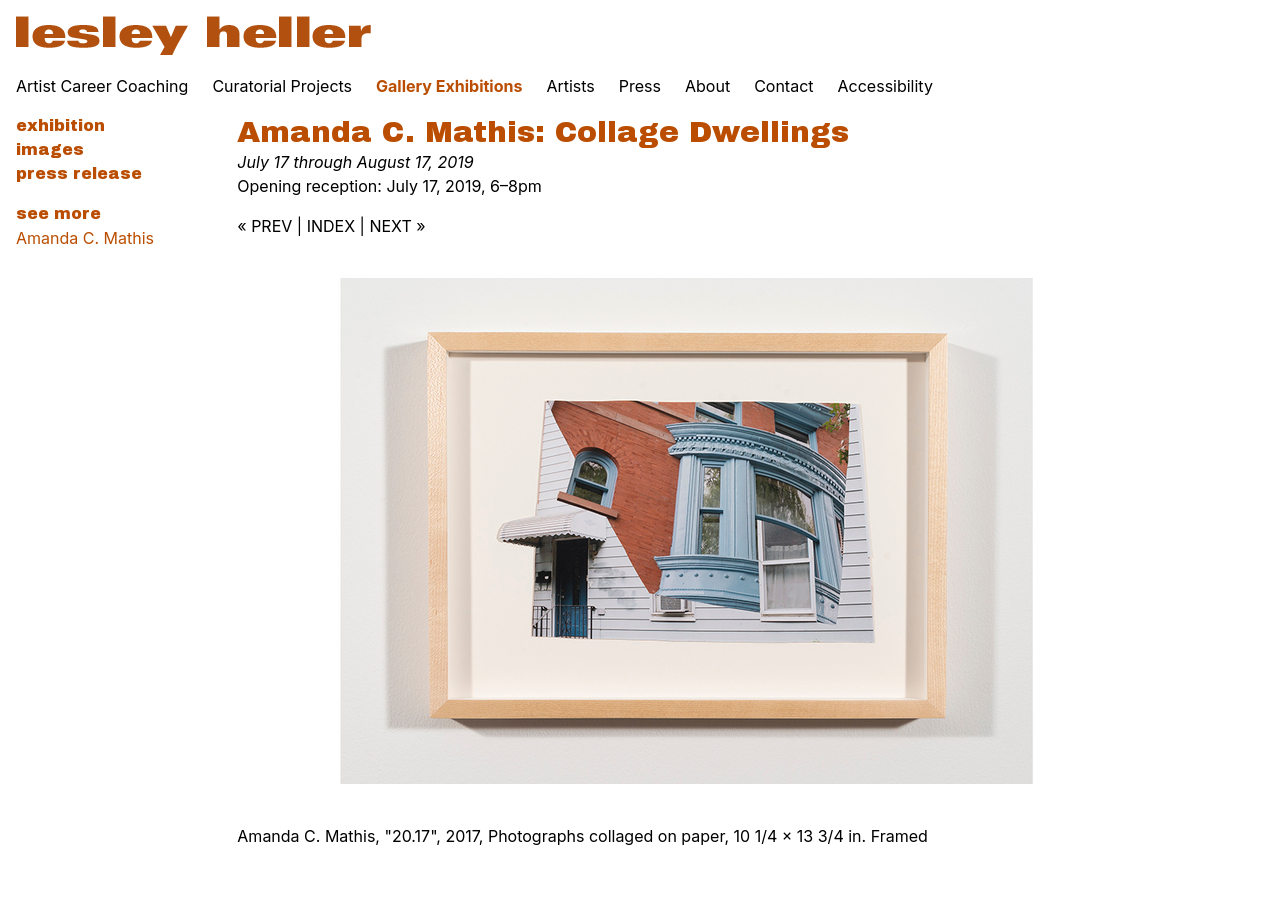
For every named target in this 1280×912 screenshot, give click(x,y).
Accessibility (885, 86)
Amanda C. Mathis (85, 238)
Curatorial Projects (282, 86)
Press (640, 86)
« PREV (264, 226)
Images (50, 149)
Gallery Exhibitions (449, 86)
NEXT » (397, 226)
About (707, 86)
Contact (783, 86)
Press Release (79, 173)
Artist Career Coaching (102, 86)
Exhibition (60, 125)
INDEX (331, 226)
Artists (570, 86)
